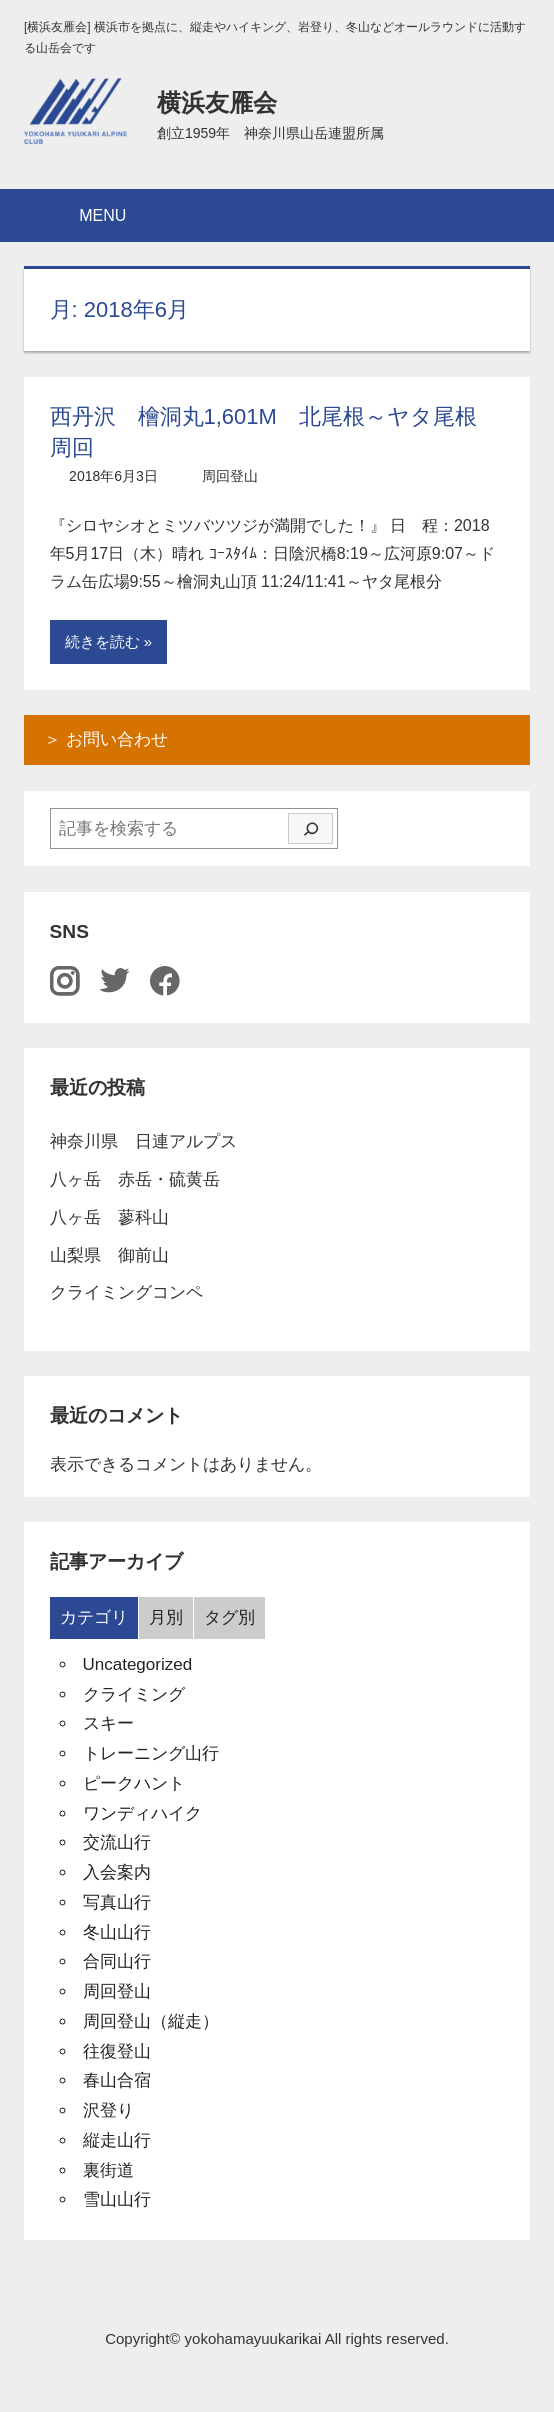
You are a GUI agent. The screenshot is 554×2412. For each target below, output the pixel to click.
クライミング (134, 1694)
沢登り (108, 2110)
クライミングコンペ (126, 1292)
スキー (108, 1723)
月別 (166, 1617)
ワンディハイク (142, 1813)
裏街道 (108, 2170)
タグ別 (229, 1617)
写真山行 (117, 1902)
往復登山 (117, 2051)
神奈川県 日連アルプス (143, 1141)
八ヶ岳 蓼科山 (109, 1217)
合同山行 (117, 1961)
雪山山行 (117, 2199)
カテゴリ (94, 1617)
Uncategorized (138, 1664)
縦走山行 (117, 2140)
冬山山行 (117, 1932)
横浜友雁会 (217, 102)
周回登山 (230, 476)
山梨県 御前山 (109, 1255)
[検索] (310, 829)
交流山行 (117, 1842)
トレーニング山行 (151, 1753)
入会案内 (117, 1872)
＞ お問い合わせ (106, 739)
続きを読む (102, 641)
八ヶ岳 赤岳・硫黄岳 (135, 1179)
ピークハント (134, 1783)
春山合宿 (117, 2080)
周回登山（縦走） (151, 2021)
